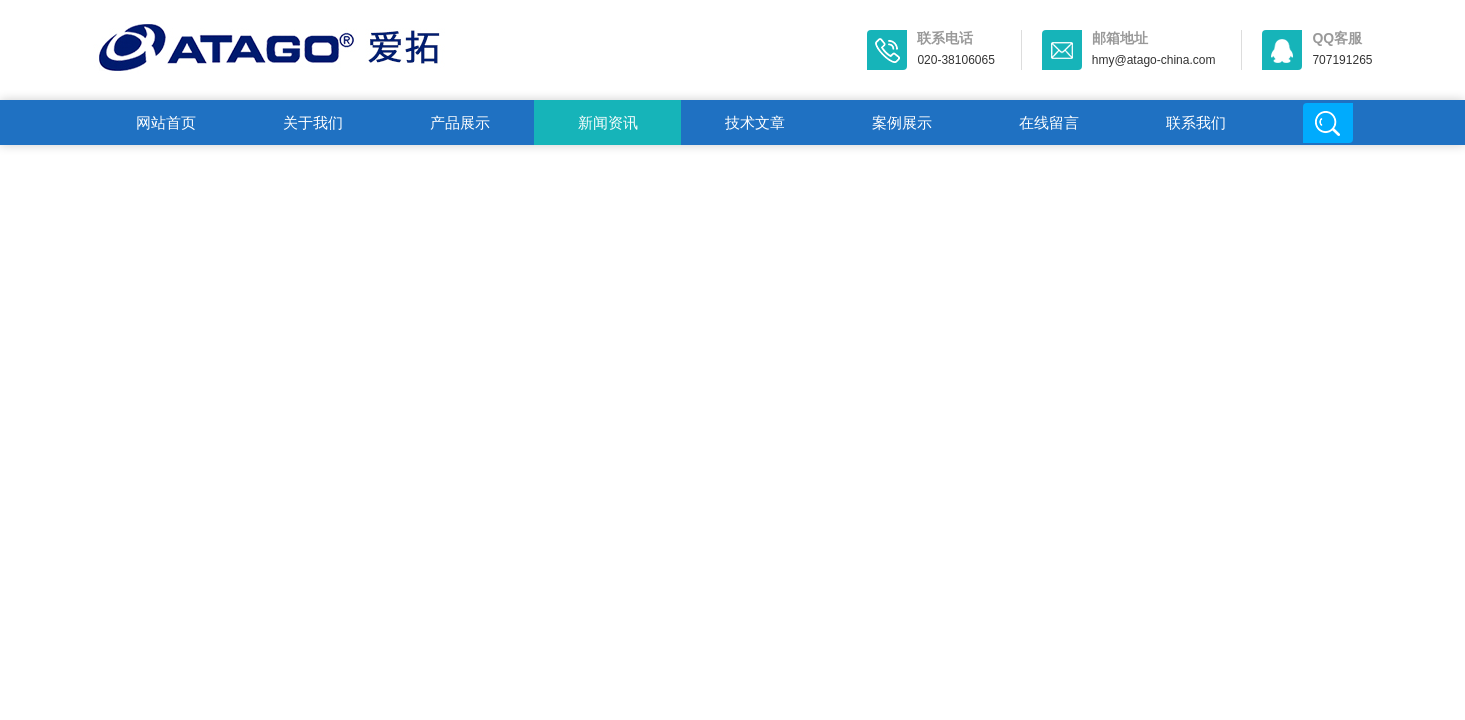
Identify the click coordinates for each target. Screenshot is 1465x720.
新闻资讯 (608, 122)
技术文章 (755, 122)
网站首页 (166, 122)
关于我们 (313, 122)
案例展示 (902, 122)
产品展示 (460, 122)
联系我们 (1196, 122)
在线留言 (1049, 122)
